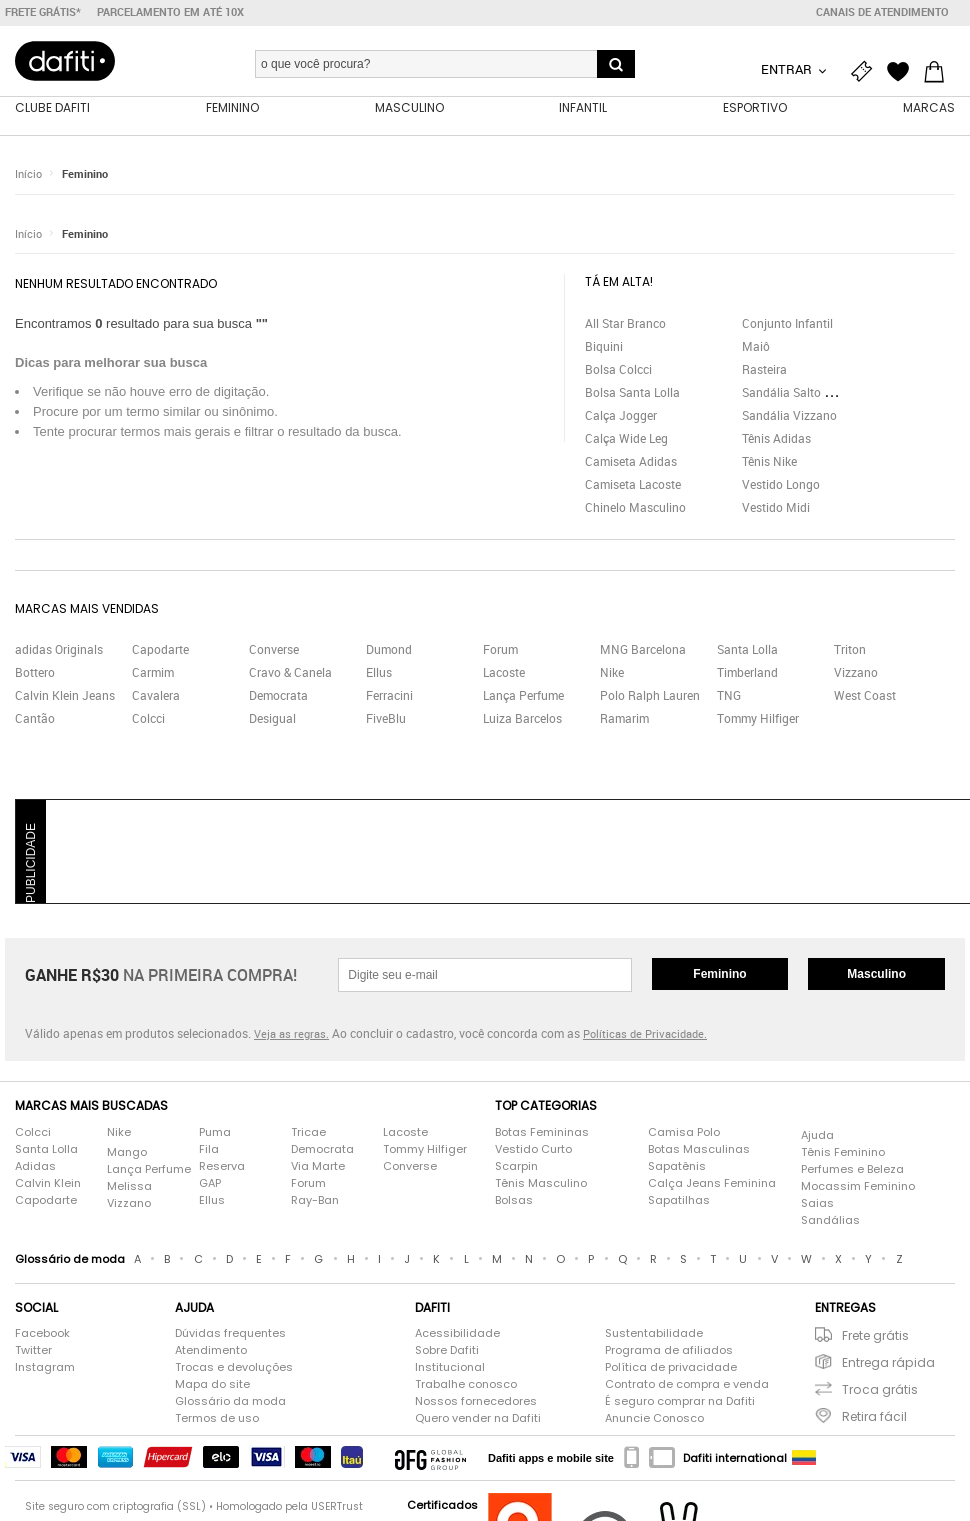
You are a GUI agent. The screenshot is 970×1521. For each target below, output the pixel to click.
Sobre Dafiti (447, 1351)
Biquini (604, 346)
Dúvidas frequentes (230, 1334)
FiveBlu (386, 719)
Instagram (45, 1368)
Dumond (389, 650)
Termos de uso (217, 1419)
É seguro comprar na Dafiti (680, 1402)
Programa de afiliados (669, 1351)
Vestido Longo (781, 484)
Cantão (35, 719)
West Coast (865, 696)
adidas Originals (59, 650)
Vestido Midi (776, 507)
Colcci (148, 719)
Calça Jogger (621, 415)
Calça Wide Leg (626, 438)
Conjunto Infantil (787, 323)
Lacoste (504, 673)
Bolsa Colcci (618, 369)
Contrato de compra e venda (687, 1385)
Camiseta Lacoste (633, 484)
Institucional (450, 1368)
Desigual (272, 719)
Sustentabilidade (654, 1334)
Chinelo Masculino (635, 507)
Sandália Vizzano (789, 415)
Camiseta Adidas (631, 461)
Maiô (756, 346)
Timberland (747, 673)
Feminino (85, 174)
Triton (850, 650)
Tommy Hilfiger (758, 719)
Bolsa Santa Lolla (632, 392)
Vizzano (856, 673)
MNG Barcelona (643, 650)
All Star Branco (625, 323)
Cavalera (156, 696)
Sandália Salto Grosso (802, 392)
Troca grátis (880, 1390)
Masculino (876, 975)
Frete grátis (875, 1336)
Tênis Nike (769, 461)
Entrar (788, 69)
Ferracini (389, 696)
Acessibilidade (457, 1334)
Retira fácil (874, 1417)
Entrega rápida (888, 1363)
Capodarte (160, 650)
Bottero (35, 673)
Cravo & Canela (290, 673)
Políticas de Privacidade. (645, 1034)
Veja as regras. (291, 1034)
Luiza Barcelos (522, 719)
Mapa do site (212, 1385)
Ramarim (624, 719)
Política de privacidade (671, 1368)
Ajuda (817, 1135)
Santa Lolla (747, 650)
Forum (500, 650)
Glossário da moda (230, 1402)
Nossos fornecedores (476, 1402)
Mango (127, 1152)
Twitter (33, 1351)
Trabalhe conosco (466, 1385)
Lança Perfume (523, 696)
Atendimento (211, 1351)
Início (28, 174)
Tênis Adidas (776, 438)
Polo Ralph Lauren (650, 696)
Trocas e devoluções (234, 1368)
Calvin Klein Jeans (65, 696)
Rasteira (764, 369)
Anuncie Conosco (654, 1419)
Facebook (42, 1334)
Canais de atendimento (882, 12)
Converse (274, 650)
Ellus (379, 673)
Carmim (153, 673)
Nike (612, 673)
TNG (729, 696)
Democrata (278, 696)
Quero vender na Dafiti (478, 1419)
